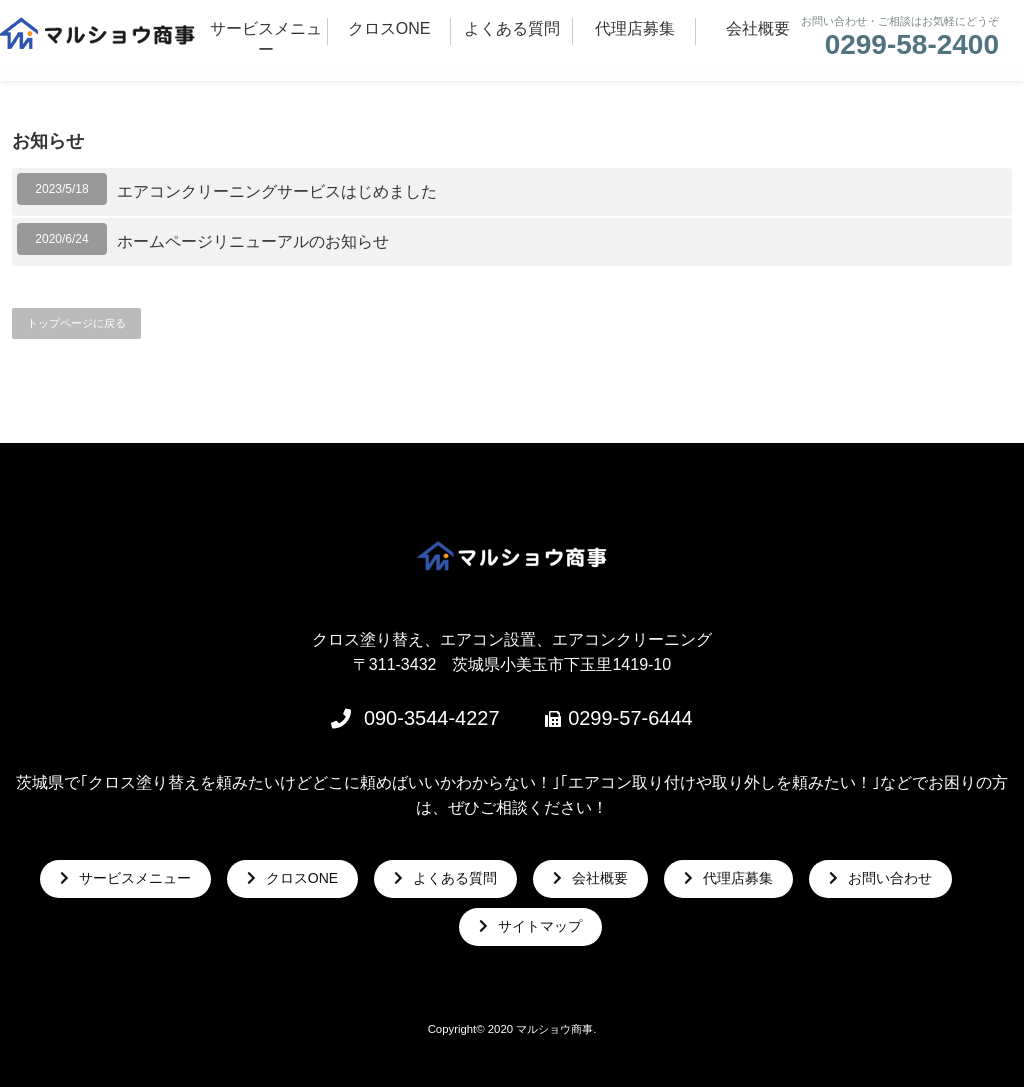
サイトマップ (540, 926)
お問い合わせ (890, 878)
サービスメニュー (135, 878)
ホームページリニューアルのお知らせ (253, 241)
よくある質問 (455, 878)
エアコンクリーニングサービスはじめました (277, 191)
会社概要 (600, 878)
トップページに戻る (76, 323)
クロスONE (302, 878)
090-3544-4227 (432, 718)
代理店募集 (738, 878)
